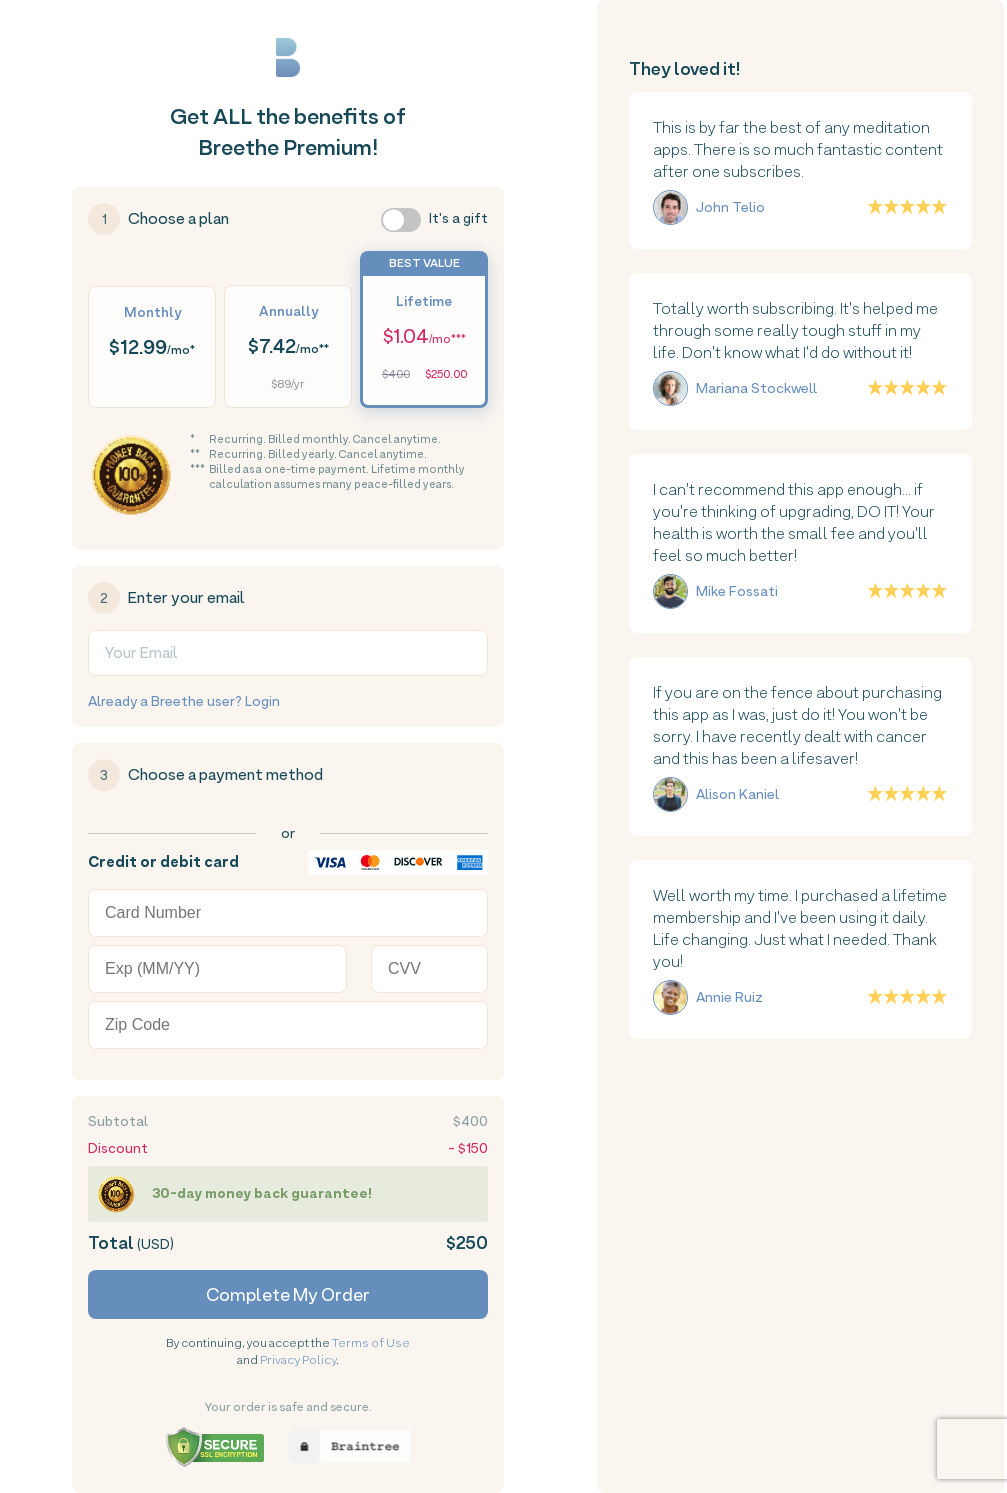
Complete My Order (288, 1294)
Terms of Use (371, 1343)
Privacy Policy (298, 1360)
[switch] (401, 220)
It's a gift (458, 218)
